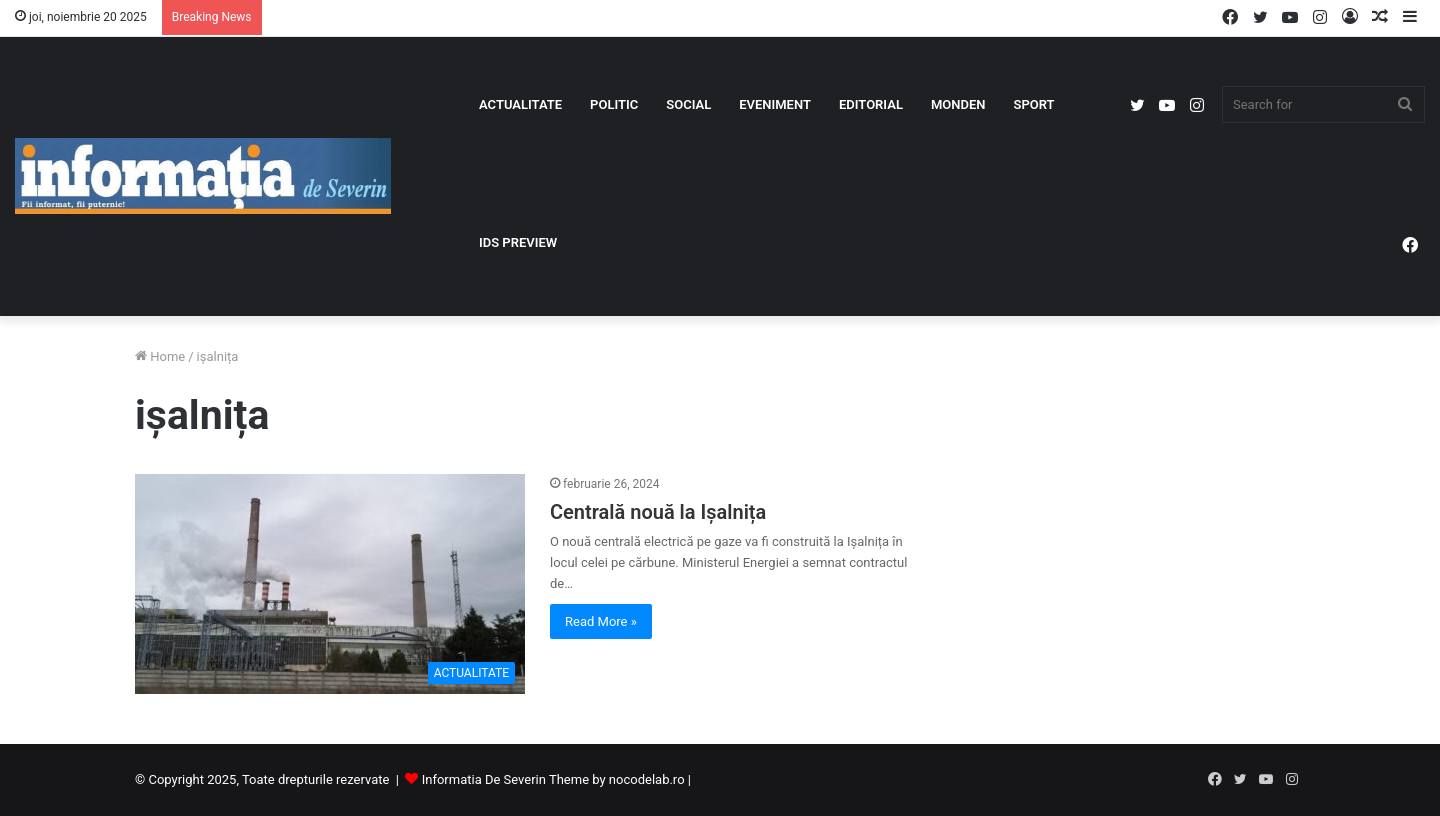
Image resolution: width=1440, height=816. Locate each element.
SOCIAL (688, 104)
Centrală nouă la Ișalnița (658, 512)
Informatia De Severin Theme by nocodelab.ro (553, 779)
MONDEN (958, 104)
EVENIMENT (775, 104)
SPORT (1033, 104)
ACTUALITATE (520, 104)
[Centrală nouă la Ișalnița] (330, 584)
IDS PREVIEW (518, 242)
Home (160, 356)
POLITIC (614, 104)
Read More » (601, 621)
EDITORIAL (871, 104)
